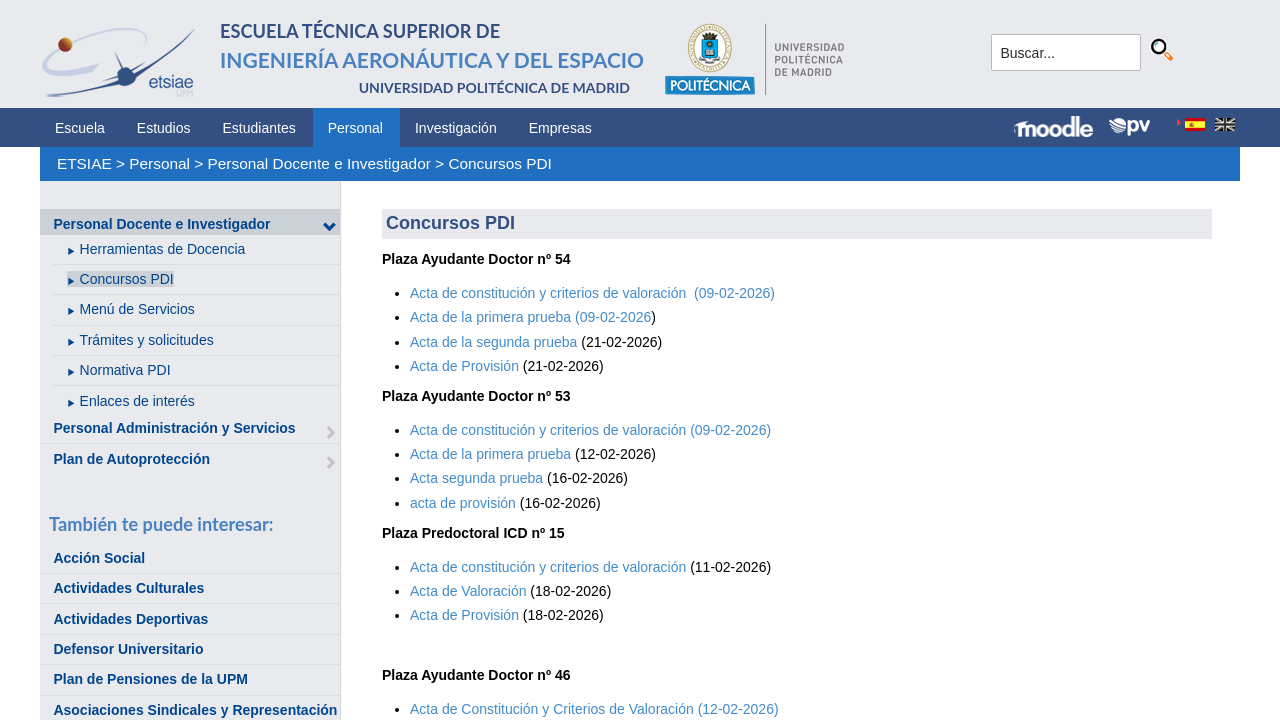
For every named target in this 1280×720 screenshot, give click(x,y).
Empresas (560, 128)
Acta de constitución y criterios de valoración (550, 567)
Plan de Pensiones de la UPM (150, 679)
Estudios (164, 128)
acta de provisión (465, 503)
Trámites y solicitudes (147, 340)
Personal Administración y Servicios (174, 428)
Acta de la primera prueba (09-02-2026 (530, 317)
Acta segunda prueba (476, 478)
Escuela (80, 128)
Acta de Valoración (468, 591)
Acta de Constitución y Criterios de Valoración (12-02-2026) (594, 709)
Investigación (456, 128)
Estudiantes (259, 128)
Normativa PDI (125, 370)
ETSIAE (84, 163)
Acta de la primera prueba (490, 454)
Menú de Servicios (137, 309)
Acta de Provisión (464, 366)
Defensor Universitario (128, 649)
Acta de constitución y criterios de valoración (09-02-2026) (592, 293)
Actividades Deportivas (130, 619)
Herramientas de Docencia (163, 249)
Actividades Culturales (128, 588)
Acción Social (99, 558)
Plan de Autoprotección (131, 459)
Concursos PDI (500, 163)
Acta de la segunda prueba (493, 342)
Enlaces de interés (137, 401)
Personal (355, 128)
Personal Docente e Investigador (319, 163)
